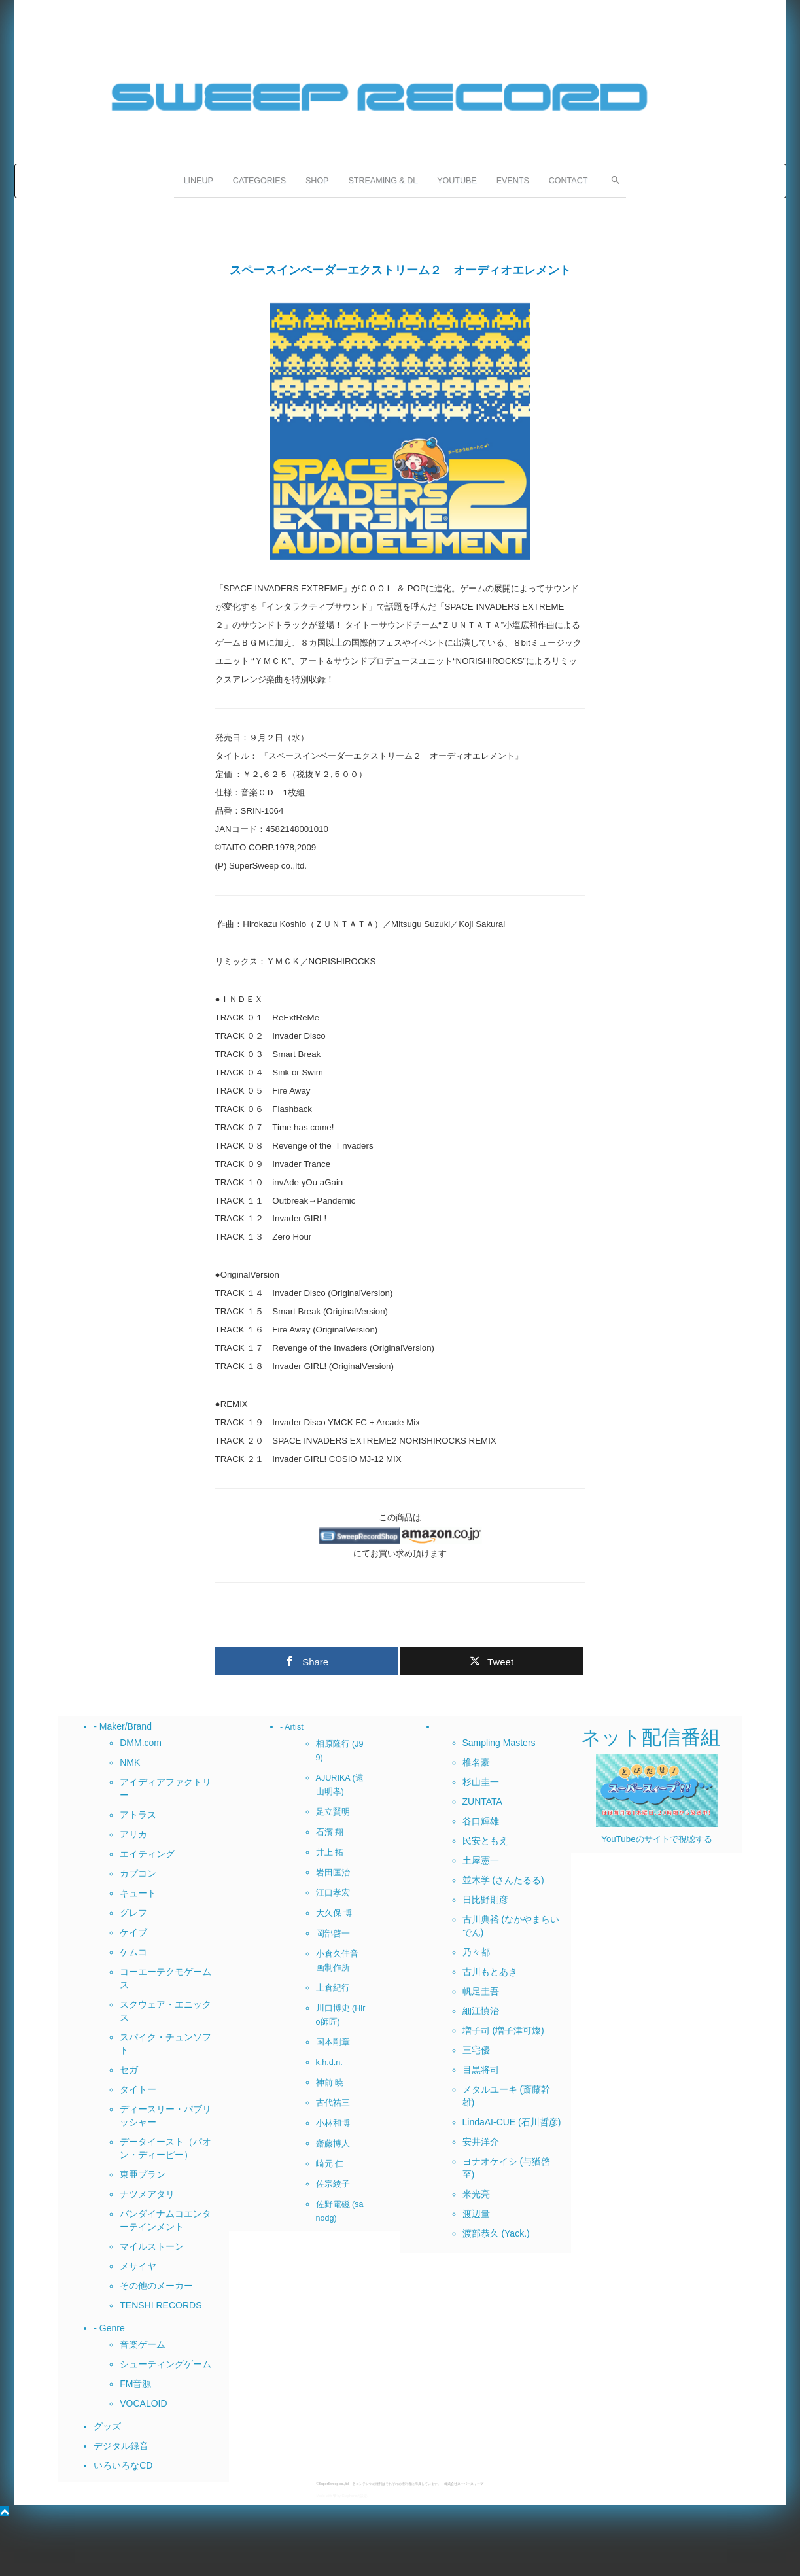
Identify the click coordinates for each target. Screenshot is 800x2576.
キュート (138, 1893)
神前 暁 (330, 2082)
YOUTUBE (457, 180)
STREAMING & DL (382, 180)
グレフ (133, 1912)
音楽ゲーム (142, 2344)
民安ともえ (485, 1841)
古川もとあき (489, 1971)
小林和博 (333, 2123)
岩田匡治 (333, 1872)
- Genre (109, 2328)
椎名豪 (476, 1762)
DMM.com (141, 1742)
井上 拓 (330, 1852)
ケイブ (133, 1932)
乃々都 (476, 1952)
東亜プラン (142, 2174)
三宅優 (476, 2050)
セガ (129, 2069)
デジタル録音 (121, 2446)
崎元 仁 (330, 2163)
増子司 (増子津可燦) (503, 2030)
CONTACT (568, 180)
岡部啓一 (333, 1933)
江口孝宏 (333, 1893)
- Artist (292, 1727)
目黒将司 (480, 2069)
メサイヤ (138, 2266)
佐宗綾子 (333, 2184)
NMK (130, 1762)
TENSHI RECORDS (160, 2305)
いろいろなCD (123, 2465)
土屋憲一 (480, 1860)
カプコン (138, 1873)
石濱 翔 (330, 1832)
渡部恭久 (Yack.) (496, 2233)
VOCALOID (143, 2403)
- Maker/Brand (123, 1726)
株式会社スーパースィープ (463, 2484)
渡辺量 (476, 2213)
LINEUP (198, 180)
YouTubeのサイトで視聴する (656, 1839)
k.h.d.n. (329, 2062)
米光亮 (476, 2194)
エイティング (147, 1854)
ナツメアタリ (147, 2194)
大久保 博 (334, 1913)
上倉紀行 (333, 1988)
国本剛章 (333, 2042)
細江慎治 (480, 2011)
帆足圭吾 (480, 1991)
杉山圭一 (480, 1782)
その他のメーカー (156, 2285)
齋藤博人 (333, 2143)
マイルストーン (152, 2246)
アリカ (133, 1834)
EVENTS (512, 180)
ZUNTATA (482, 1801)
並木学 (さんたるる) (503, 1880)
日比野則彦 (485, 1899)
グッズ (107, 2426)
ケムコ (133, 1952)
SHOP (316, 180)
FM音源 (135, 2383)
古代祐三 (333, 2103)
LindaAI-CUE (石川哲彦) (511, 2122)
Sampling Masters (499, 1742)
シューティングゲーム (165, 2364)
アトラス (138, 1814)
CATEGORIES (259, 180)
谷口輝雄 (480, 1821)
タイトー (138, 2089)
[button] (611, 178)
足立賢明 (333, 1812)
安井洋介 (480, 2141)
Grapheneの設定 (353, 2496)
